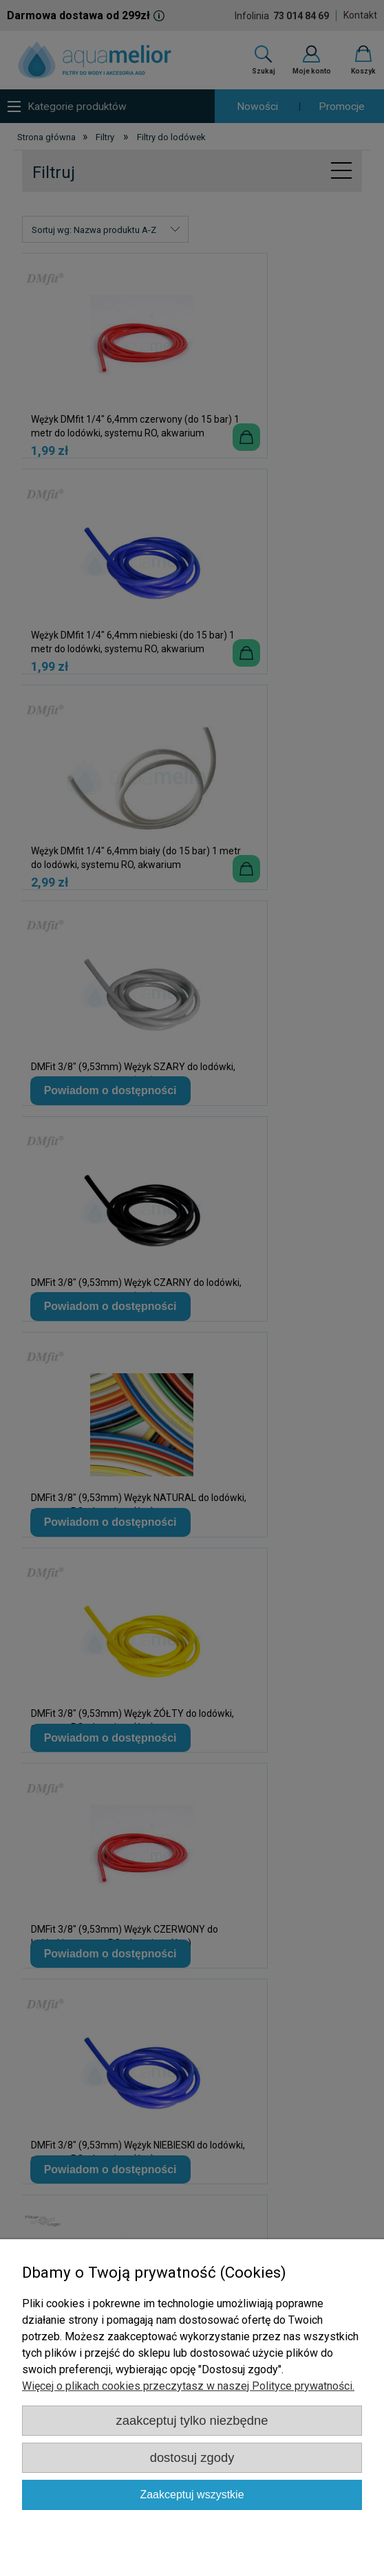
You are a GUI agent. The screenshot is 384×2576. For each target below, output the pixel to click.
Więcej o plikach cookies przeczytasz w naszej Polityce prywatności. (188, 2385)
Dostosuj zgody (192, 2457)
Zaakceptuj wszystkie (192, 2494)
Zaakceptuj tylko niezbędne (192, 2420)
